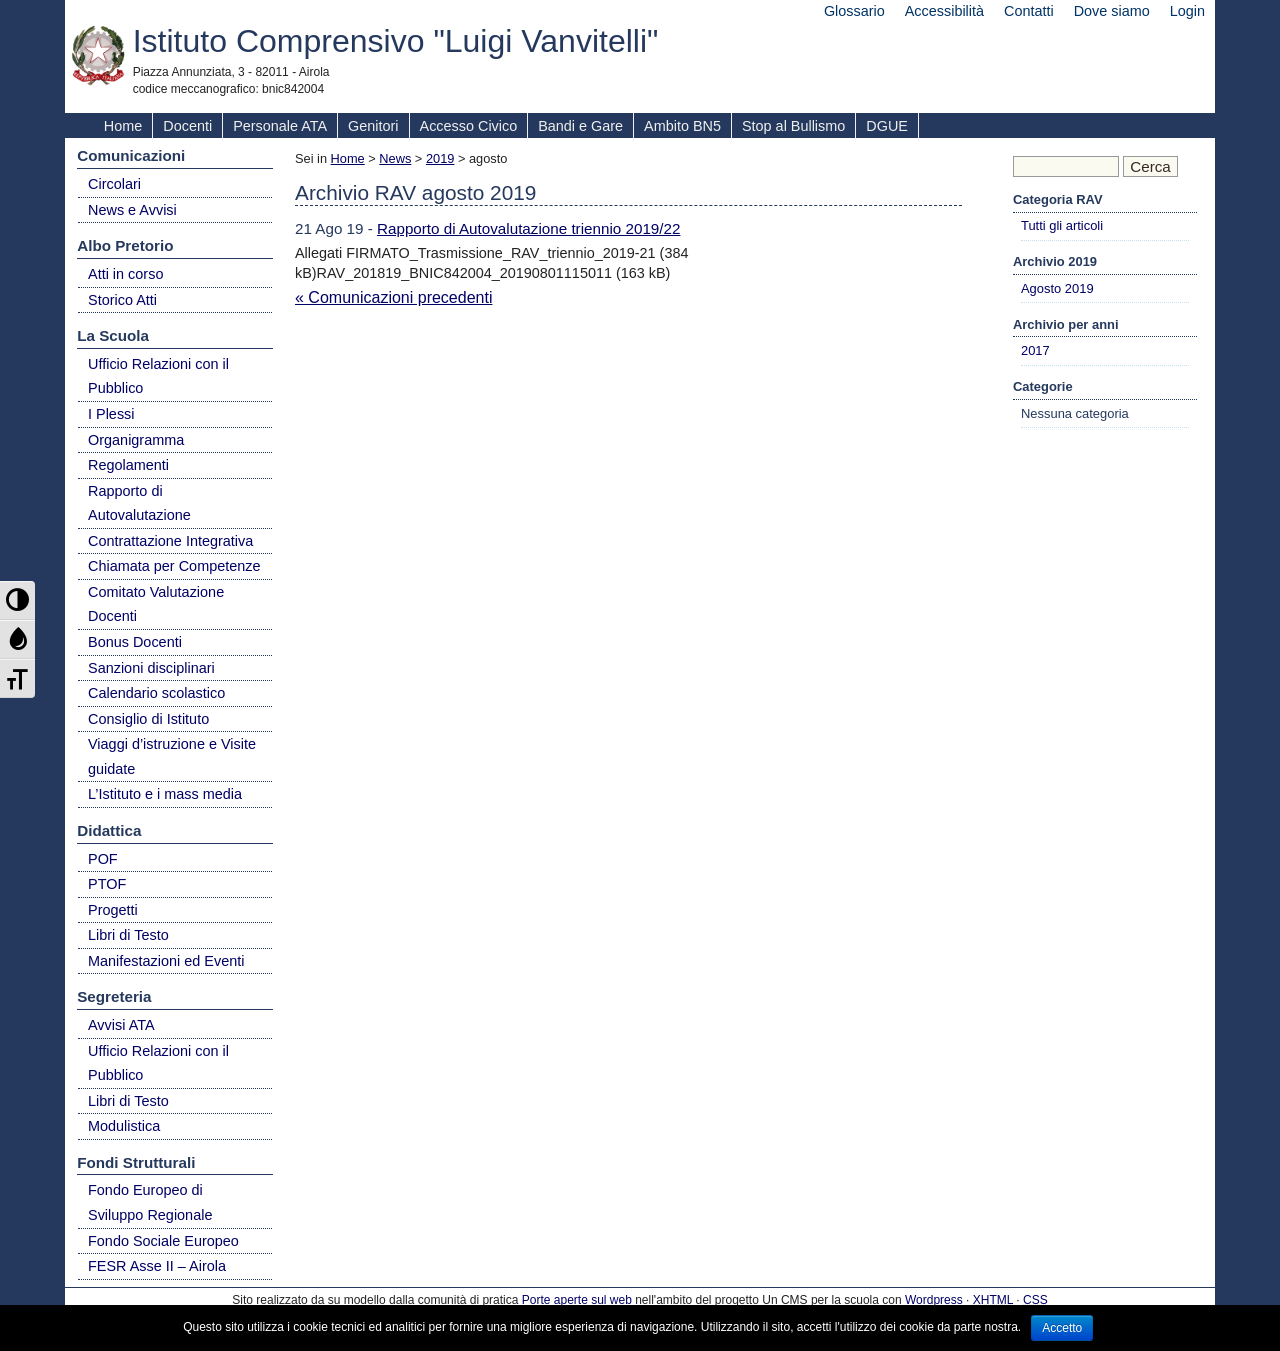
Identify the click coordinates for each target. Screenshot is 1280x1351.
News (395, 158)
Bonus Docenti (135, 642)
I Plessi (111, 414)
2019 (440, 158)
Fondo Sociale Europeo (163, 1241)
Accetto (1062, 1328)
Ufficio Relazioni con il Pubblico (158, 376)
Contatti (1029, 11)
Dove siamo (1112, 11)
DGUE (887, 126)
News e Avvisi (132, 210)
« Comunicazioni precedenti (393, 297)
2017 (1035, 350)
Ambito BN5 (682, 126)
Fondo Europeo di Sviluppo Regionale (150, 1202)
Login (1187, 11)
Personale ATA (280, 126)
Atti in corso (125, 274)
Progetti (113, 910)
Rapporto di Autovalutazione (139, 503)
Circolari (114, 184)
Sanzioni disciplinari (151, 668)
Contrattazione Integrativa (170, 541)
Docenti (187, 126)
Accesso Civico (469, 126)
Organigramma (136, 440)
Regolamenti (128, 465)
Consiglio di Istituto (148, 719)
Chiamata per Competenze (174, 566)
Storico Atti (122, 300)
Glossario (854, 11)
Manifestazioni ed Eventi (166, 961)
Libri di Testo (128, 935)
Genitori (373, 126)
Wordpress (934, 1300)
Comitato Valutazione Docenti (156, 604)
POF (103, 859)
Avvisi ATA (121, 1025)
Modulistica (124, 1126)
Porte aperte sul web (577, 1300)
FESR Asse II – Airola (157, 1266)
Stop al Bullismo (793, 126)
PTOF (107, 884)
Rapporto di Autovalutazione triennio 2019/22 (528, 228)
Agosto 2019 (1057, 288)
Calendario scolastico (156, 693)
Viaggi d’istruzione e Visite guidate (172, 756)
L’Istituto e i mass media (165, 794)
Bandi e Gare (580, 126)
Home (123, 126)
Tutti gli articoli (1062, 225)
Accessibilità (944, 11)
